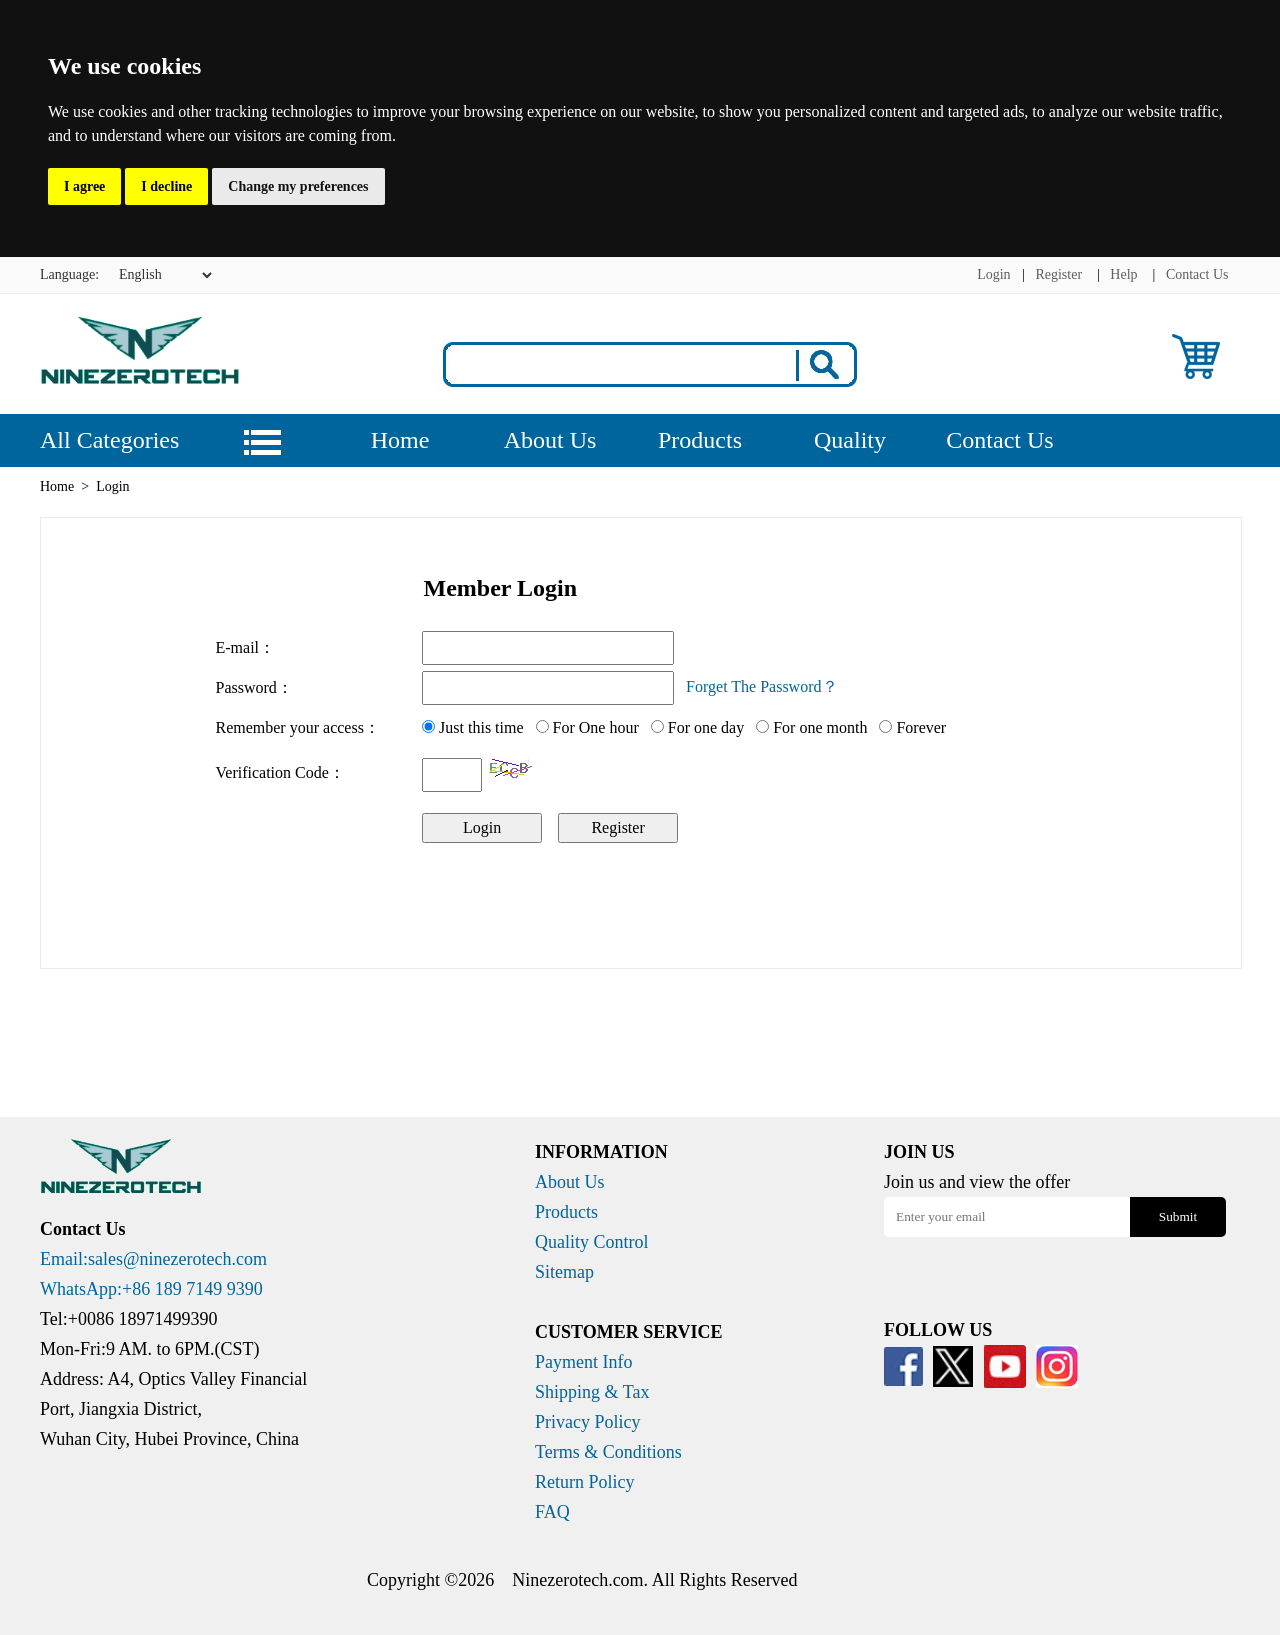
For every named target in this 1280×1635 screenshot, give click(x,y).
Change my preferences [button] (298, 186)
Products (700, 440)
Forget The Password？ (761, 686)
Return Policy (585, 1482)
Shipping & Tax (592, 1392)
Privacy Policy (588, 1422)
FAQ (552, 1512)
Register (1058, 274)
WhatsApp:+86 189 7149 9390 (151, 1289)
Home (400, 440)
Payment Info (583, 1362)
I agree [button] (84, 186)
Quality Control (592, 1242)
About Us (550, 440)
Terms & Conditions (608, 1452)
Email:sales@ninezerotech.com (153, 1259)
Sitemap (564, 1272)
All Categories (109, 440)
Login (993, 274)
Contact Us (1197, 274)
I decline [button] (166, 186)
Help (1123, 274)
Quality (850, 440)
